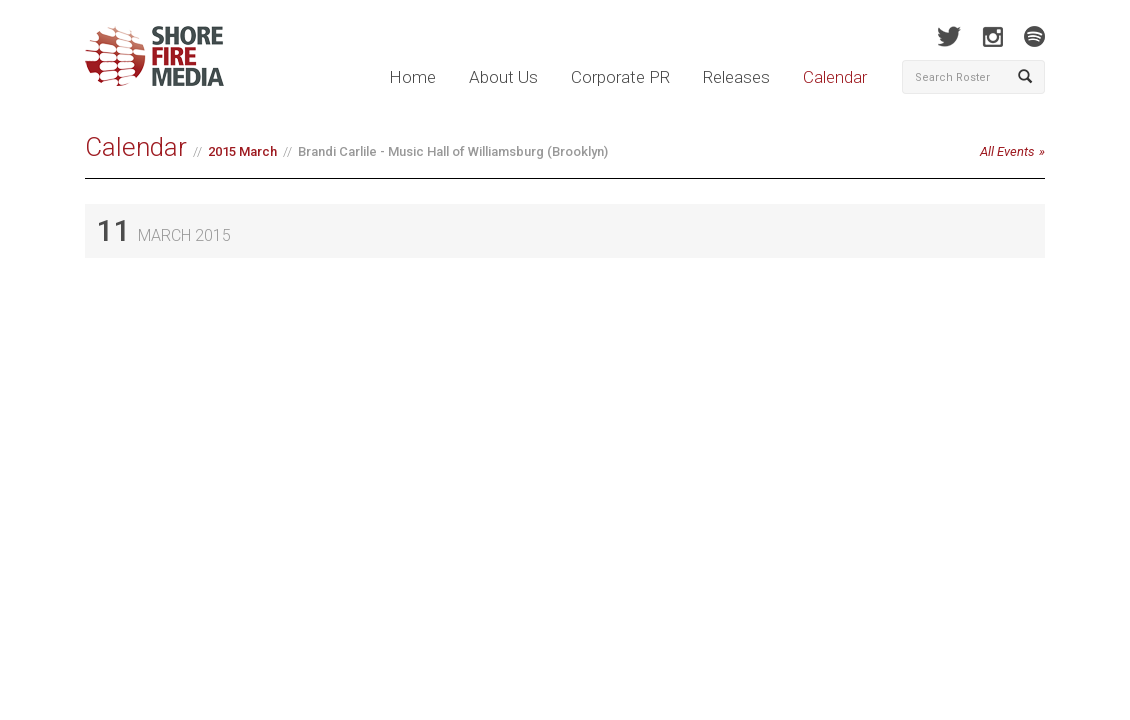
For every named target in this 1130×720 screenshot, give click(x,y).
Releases (736, 77)
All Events (1007, 151)
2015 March (242, 151)
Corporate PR (620, 77)
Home (412, 77)
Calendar (835, 77)
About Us (503, 77)
